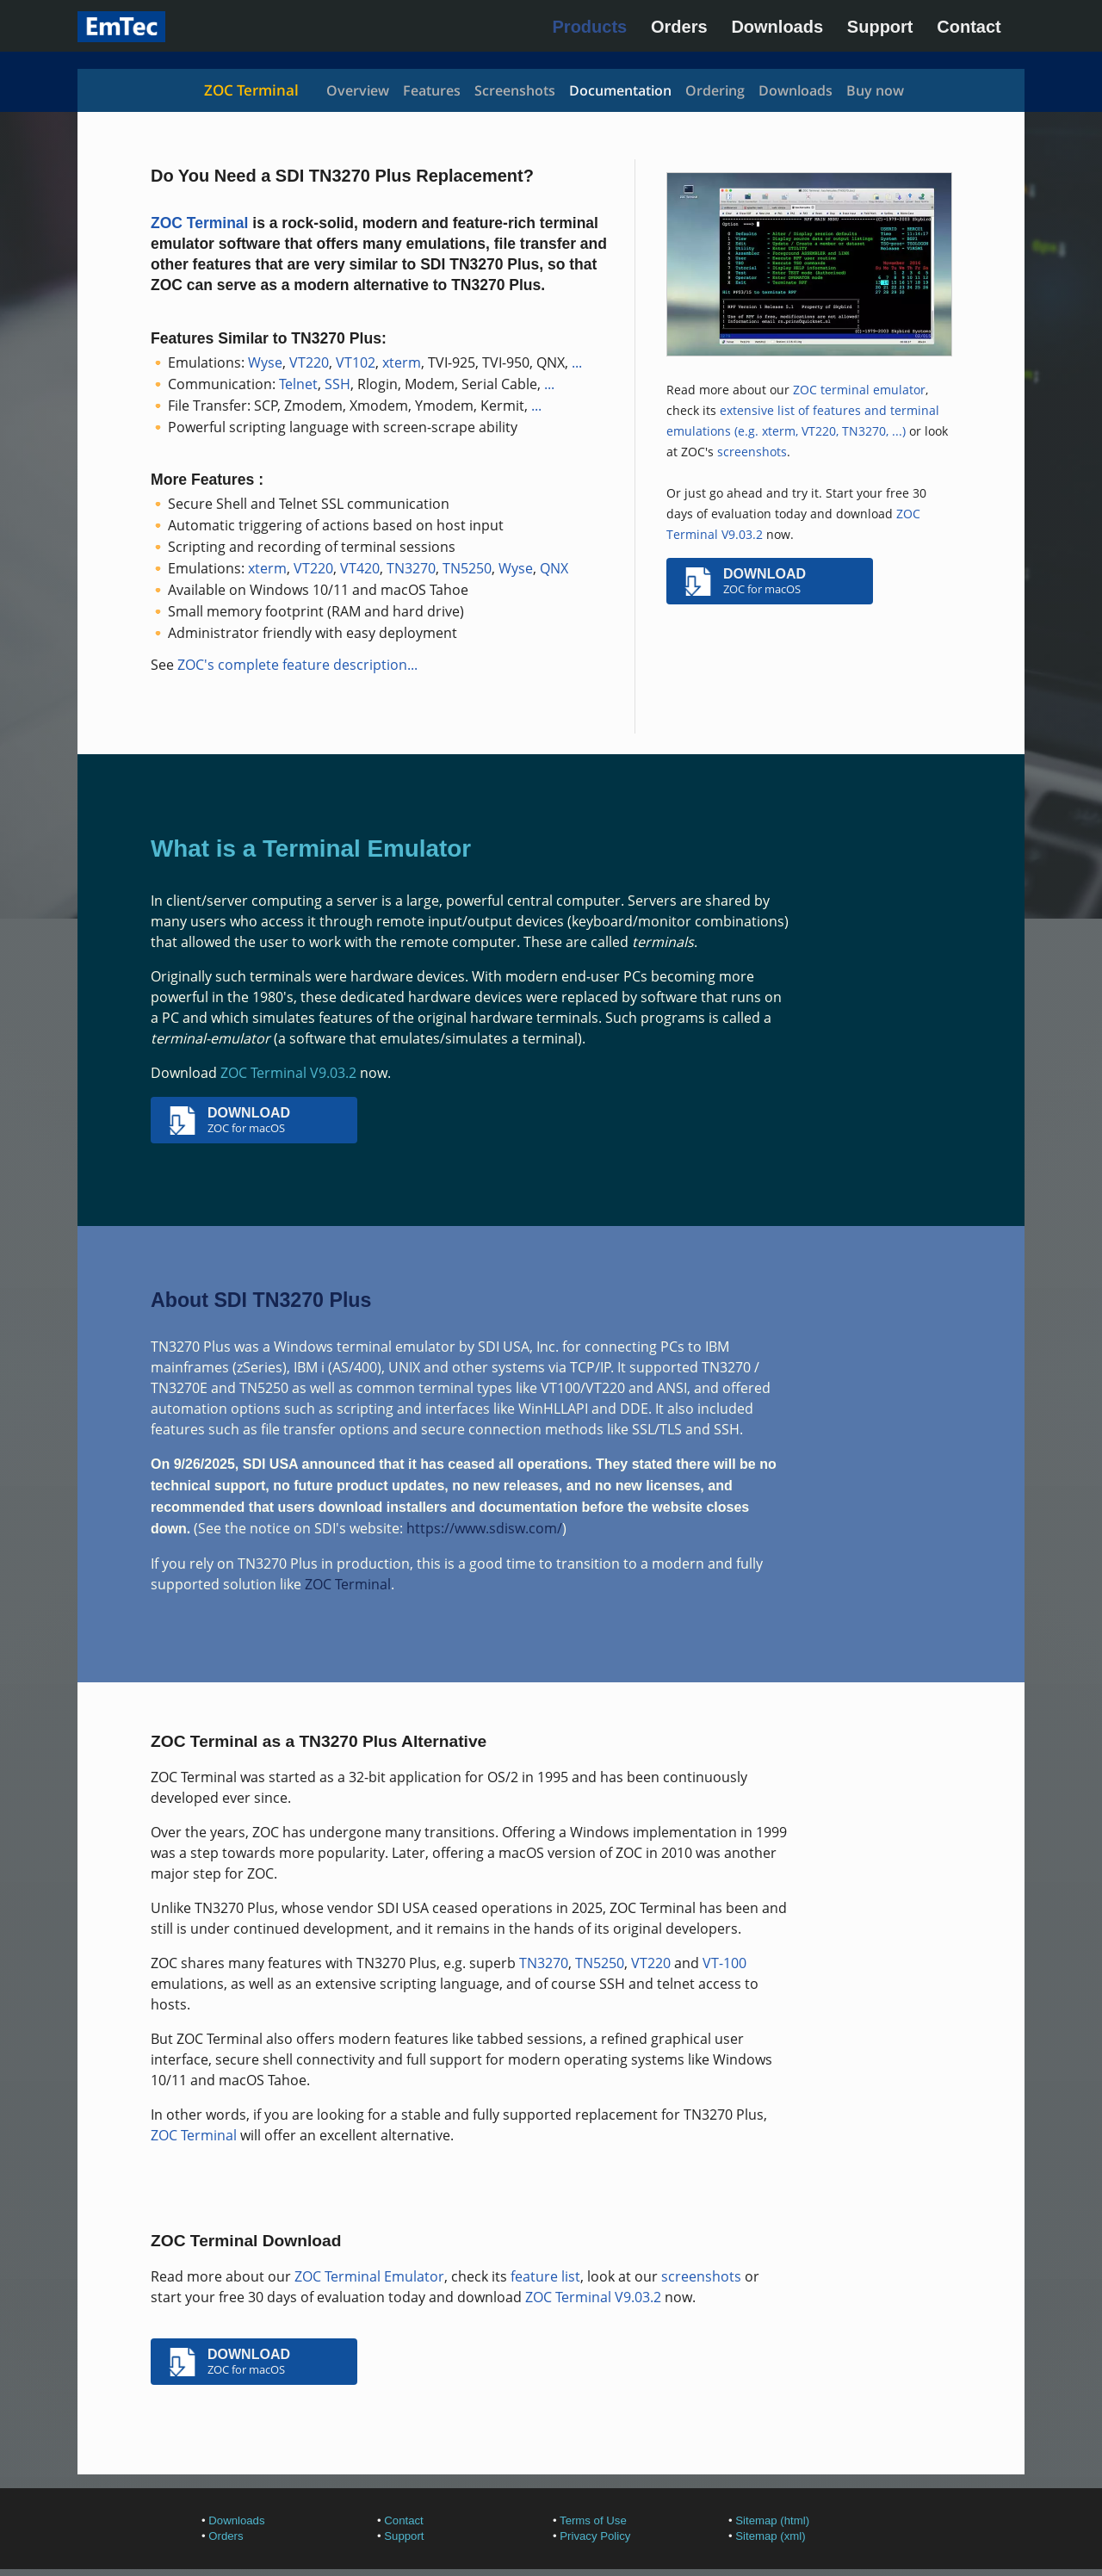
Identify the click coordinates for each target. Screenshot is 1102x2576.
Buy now (875, 90)
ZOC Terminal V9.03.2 (288, 1072)
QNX (554, 568)
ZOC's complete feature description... (297, 664)
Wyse (265, 362)
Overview (357, 90)
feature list (545, 2276)
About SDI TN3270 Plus (261, 1300)
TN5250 (467, 568)
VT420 (360, 568)
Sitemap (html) (772, 2520)
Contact (968, 26)
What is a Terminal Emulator (311, 848)
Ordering (715, 90)
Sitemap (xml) (770, 2536)
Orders (679, 26)
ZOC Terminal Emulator (369, 2276)
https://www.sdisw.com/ (484, 1528)
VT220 (309, 362)
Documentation (620, 90)
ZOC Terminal (251, 90)
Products (590, 26)
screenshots (752, 451)
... (577, 362)
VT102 (355, 362)
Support (880, 26)
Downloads (777, 26)
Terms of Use (593, 2520)
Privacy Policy (595, 2536)
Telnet (298, 384)
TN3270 (411, 568)
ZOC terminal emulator (859, 389)
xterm (401, 362)
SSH (337, 384)
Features (432, 90)
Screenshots (514, 90)
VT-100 (724, 1963)
